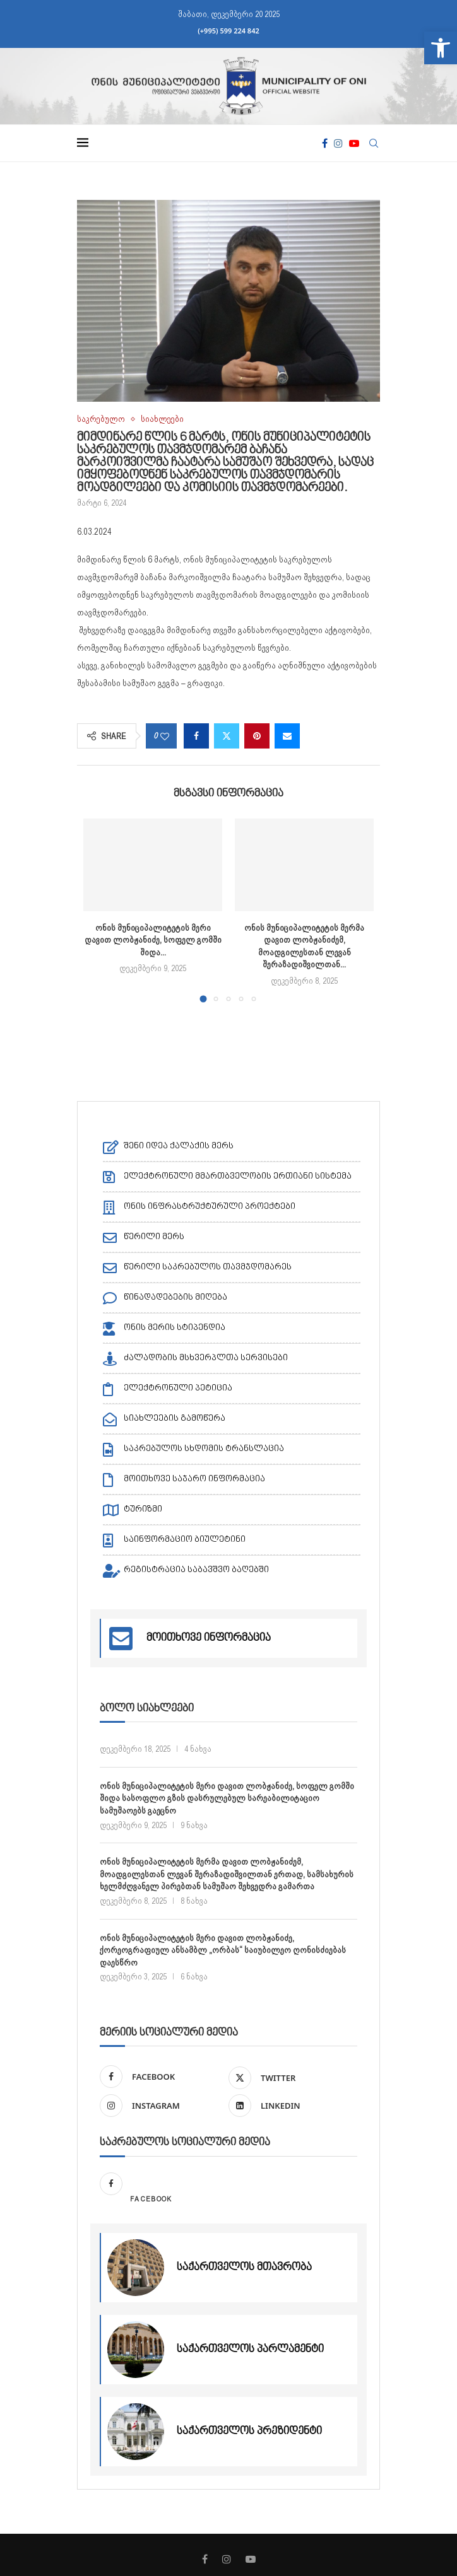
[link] (440, 48)
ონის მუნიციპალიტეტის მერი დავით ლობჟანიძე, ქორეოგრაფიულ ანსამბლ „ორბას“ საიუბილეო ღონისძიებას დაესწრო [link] (223, 1949)
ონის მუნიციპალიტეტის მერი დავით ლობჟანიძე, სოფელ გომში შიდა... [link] (153, 940)
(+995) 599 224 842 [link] (228, 30)
